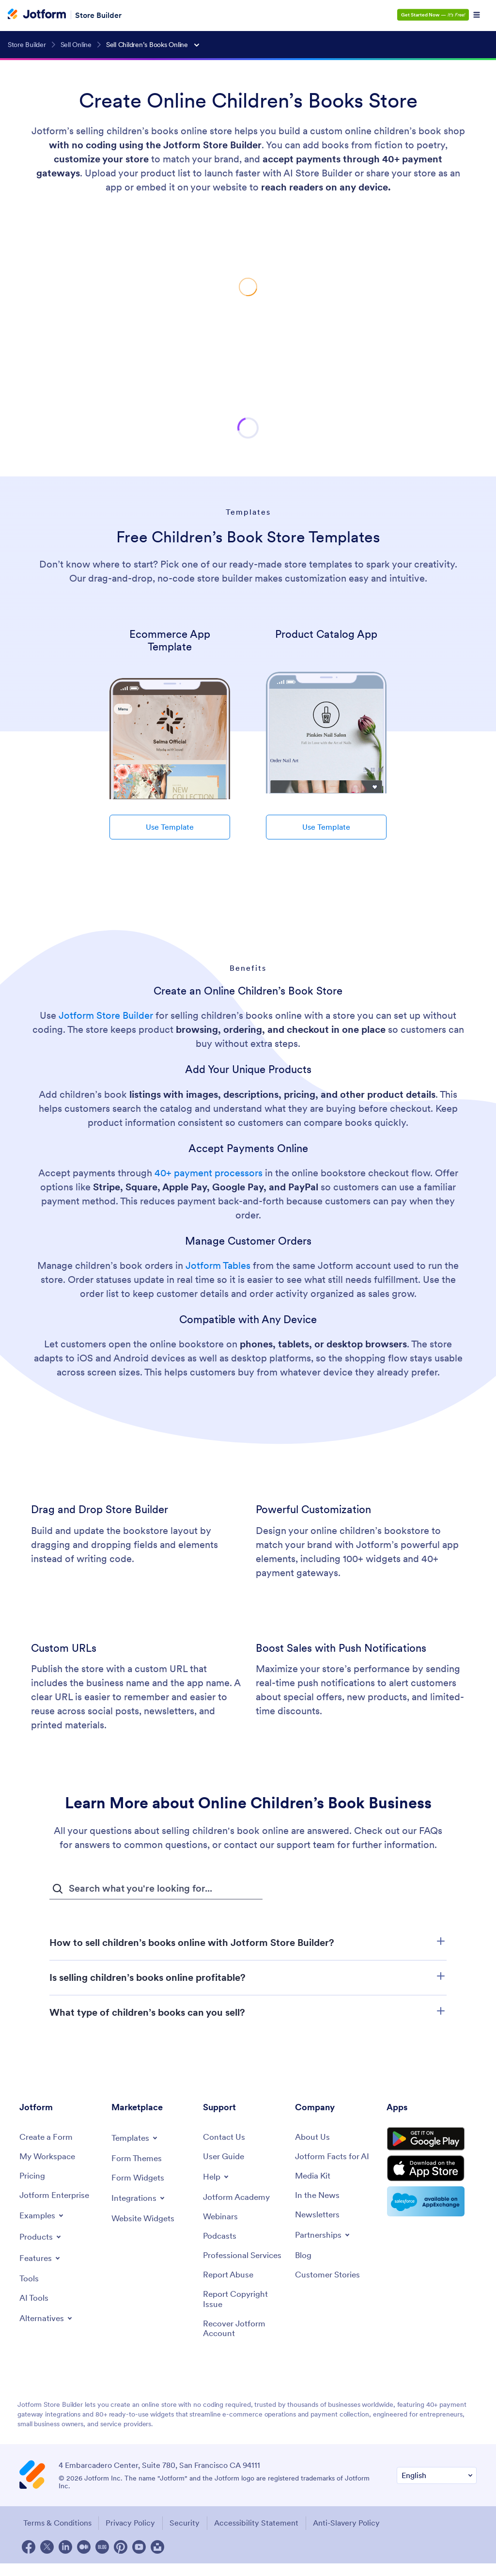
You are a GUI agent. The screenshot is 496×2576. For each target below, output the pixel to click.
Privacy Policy (130, 2536)
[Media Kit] (314, 2176)
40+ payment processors (209, 1173)
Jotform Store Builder (106, 1015)
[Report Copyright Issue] (244, 2311)
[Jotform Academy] (238, 2198)
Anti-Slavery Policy (351, 2536)
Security (186, 2536)
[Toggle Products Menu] (41, 2237)
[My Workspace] (49, 2156)
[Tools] (29, 2280)
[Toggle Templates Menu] (136, 2138)
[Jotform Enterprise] (56, 2196)
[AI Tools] (34, 2299)
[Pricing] (33, 2176)
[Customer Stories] (329, 2277)
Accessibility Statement (259, 2536)
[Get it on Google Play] (432, 2140)
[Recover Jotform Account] (244, 2340)
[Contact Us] (224, 2137)
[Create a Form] (47, 2137)
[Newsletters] (318, 2216)
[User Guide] (225, 2156)
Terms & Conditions (56, 2536)
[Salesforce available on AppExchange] (432, 2207)
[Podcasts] (220, 2237)
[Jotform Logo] (37, 15)
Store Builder (98, 14)
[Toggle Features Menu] (41, 2259)
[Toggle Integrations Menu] (139, 2198)
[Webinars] (221, 2218)
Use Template (170, 827)
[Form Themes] (137, 2158)
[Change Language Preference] (437, 2488)
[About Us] (313, 2137)
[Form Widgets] (139, 2178)
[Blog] (303, 2257)
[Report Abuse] (230, 2286)
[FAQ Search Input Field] (156, 1888)
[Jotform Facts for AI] (334, 2156)
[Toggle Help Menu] (217, 2177)
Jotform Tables (218, 1265)
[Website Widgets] (145, 2219)
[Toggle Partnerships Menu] (324, 2236)
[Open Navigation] (476, 15)
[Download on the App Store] (432, 2173)
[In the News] (318, 2196)
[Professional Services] (244, 2261)
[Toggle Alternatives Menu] (47, 2320)
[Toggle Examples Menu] (42, 2216)
